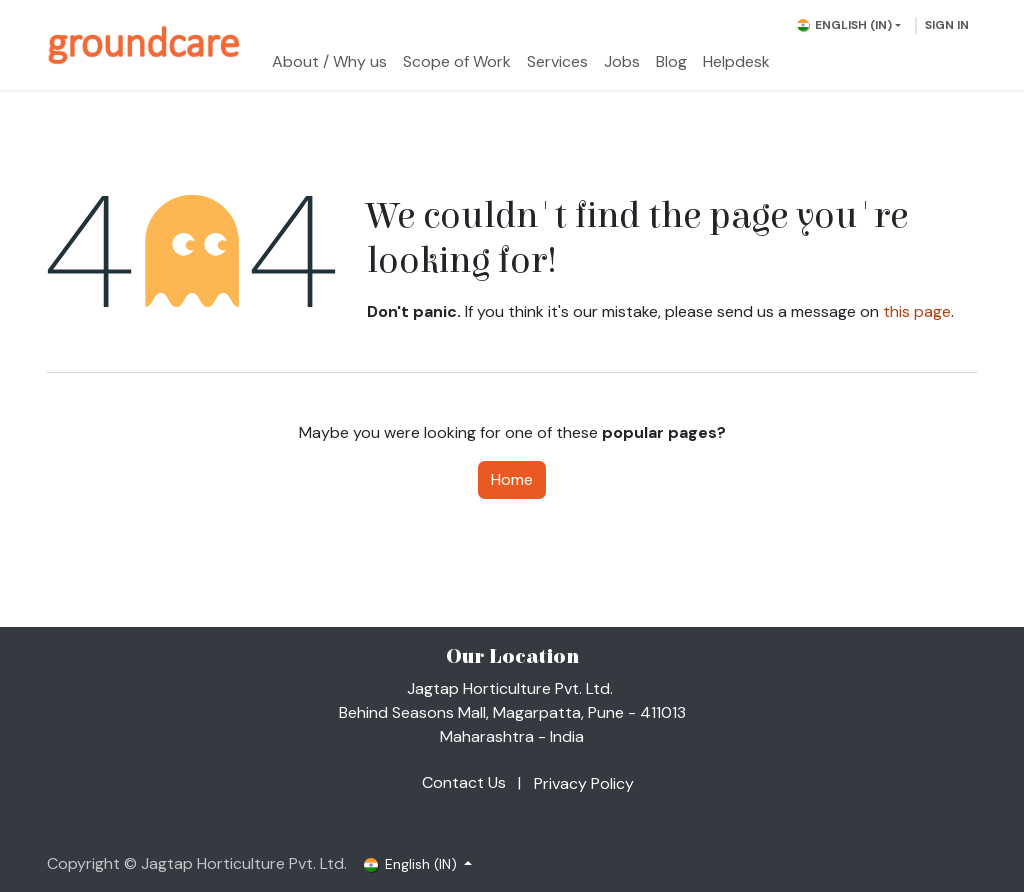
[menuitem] (329, 62)
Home (512, 479)
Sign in (947, 25)
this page (917, 311)
